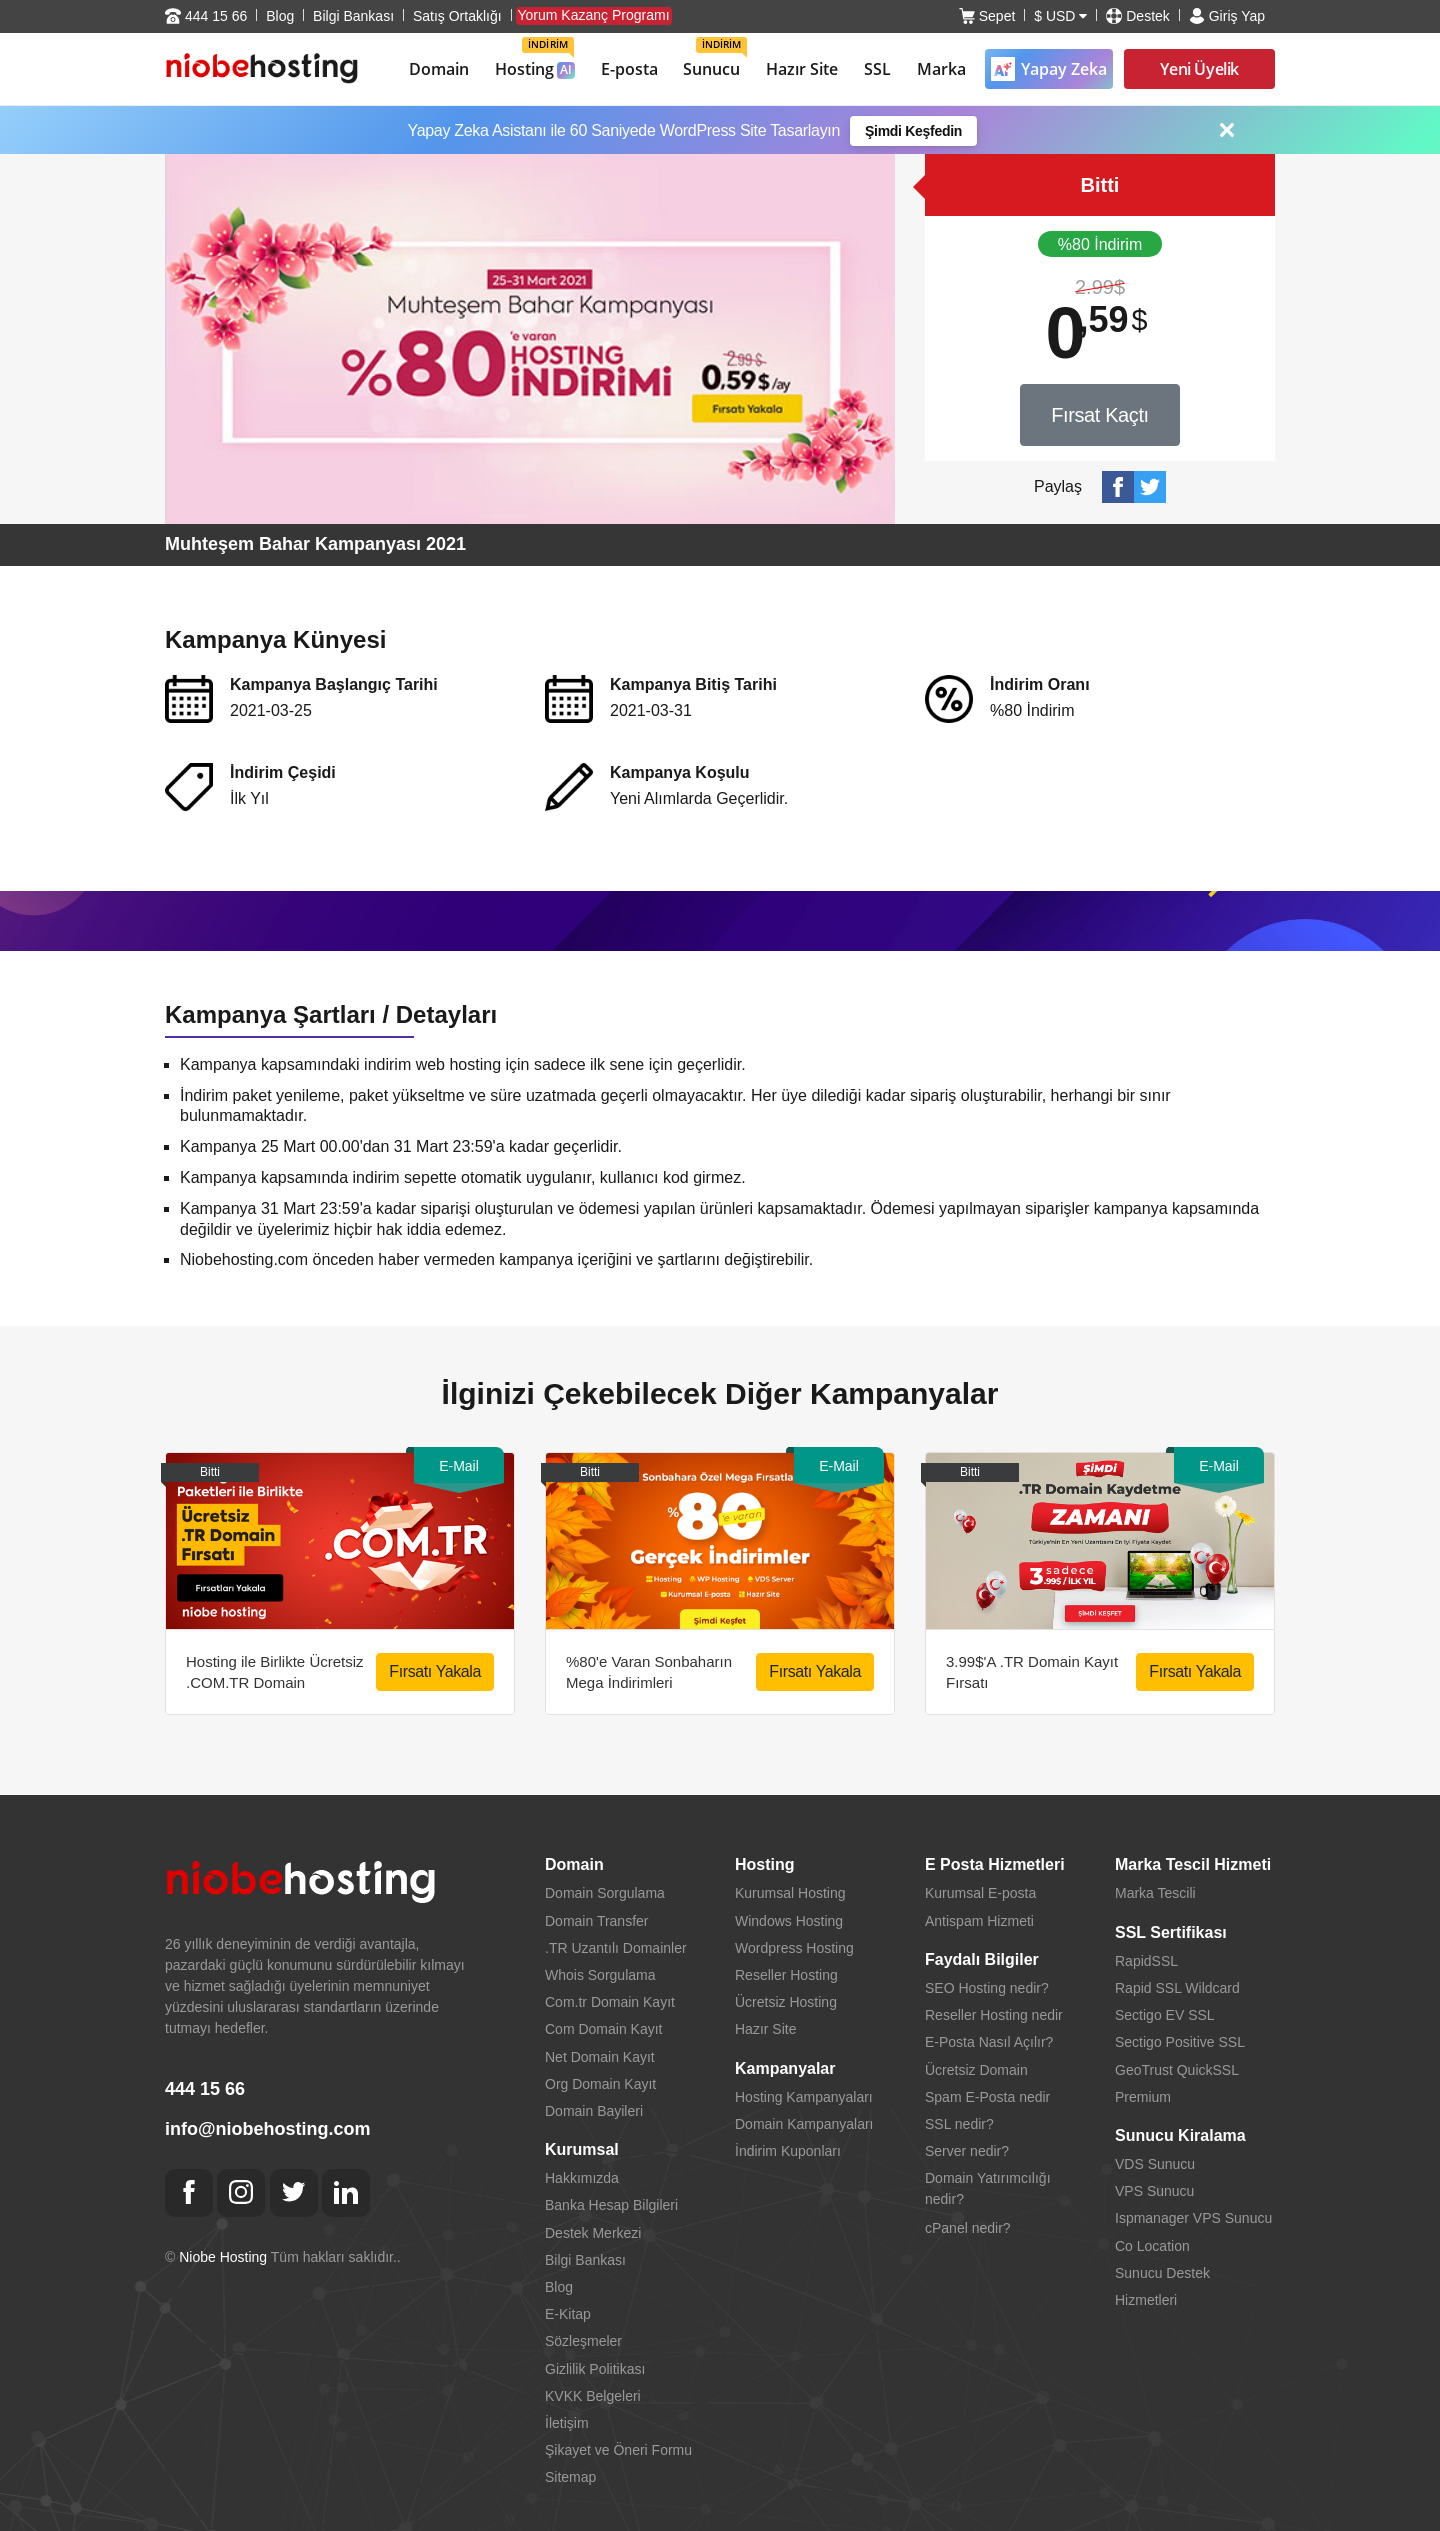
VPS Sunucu (1154, 2191)
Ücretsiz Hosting (786, 2002)
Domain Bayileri (594, 2111)
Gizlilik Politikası (595, 2369)
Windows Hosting (789, 1921)
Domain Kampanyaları (804, 2124)
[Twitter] (294, 2193)
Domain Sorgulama (605, 1893)
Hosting (535, 58)
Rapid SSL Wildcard (1177, 1988)
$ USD (1060, 16)
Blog (280, 16)
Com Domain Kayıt (603, 2029)
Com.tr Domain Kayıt (610, 2002)
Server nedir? (967, 2151)
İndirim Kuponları (788, 2151)
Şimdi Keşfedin (913, 131)
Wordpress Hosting (794, 1948)
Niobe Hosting (223, 2257)
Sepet (987, 16)
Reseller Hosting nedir (994, 2015)
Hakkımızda (582, 2178)
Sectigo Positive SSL (1180, 2042)
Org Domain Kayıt (600, 2084)
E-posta (629, 69)
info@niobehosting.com (268, 2129)
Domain (439, 69)
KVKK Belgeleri (593, 2396)
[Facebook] (189, 2193)
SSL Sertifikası (1171, 1932)
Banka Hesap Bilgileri (611, 2205)
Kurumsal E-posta (980, 1893)
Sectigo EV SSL (1165, 2015)
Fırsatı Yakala (435, 1671)
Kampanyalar (785, 2068)
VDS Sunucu (1155, 2164)
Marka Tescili (1155, 1893)
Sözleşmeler (583, 2341)
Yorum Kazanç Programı (594, 15)
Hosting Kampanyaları (804, 2097)
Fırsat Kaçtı (1099, 415)
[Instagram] (241, 2193)
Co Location (1152, 2246)
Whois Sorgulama (600, 1975)
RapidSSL (1146, 1961)
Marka (941, 69)
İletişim (567, 2423)
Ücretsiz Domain (976, 2070)
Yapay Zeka (1049, 69)
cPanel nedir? (968, 2228)
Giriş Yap (1227, 16)
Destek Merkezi (593, 2233)
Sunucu (715, 58)
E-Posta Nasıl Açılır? (989, 2042)
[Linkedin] (346, 2193)
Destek (1138, 16)
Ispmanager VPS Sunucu (1193, 2218)
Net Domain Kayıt (600, 2057)
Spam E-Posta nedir (987, 2097)
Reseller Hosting (786, 1975)
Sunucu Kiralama (1180, 2135)
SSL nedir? (959, 2124)
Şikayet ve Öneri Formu (618, 2450)
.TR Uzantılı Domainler (616, 1948)
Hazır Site (802, 69)
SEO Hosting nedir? (987, 1988)
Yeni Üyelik (1199, 69)
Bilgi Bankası (353, 16)
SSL (877, 69)
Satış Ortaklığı (457, 16)
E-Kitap (568, 2314)
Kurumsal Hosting (790, 1893)
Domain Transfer (596, 1921)
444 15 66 (206, 16)
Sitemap (570, 2477)
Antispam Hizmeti (979, 1921)
